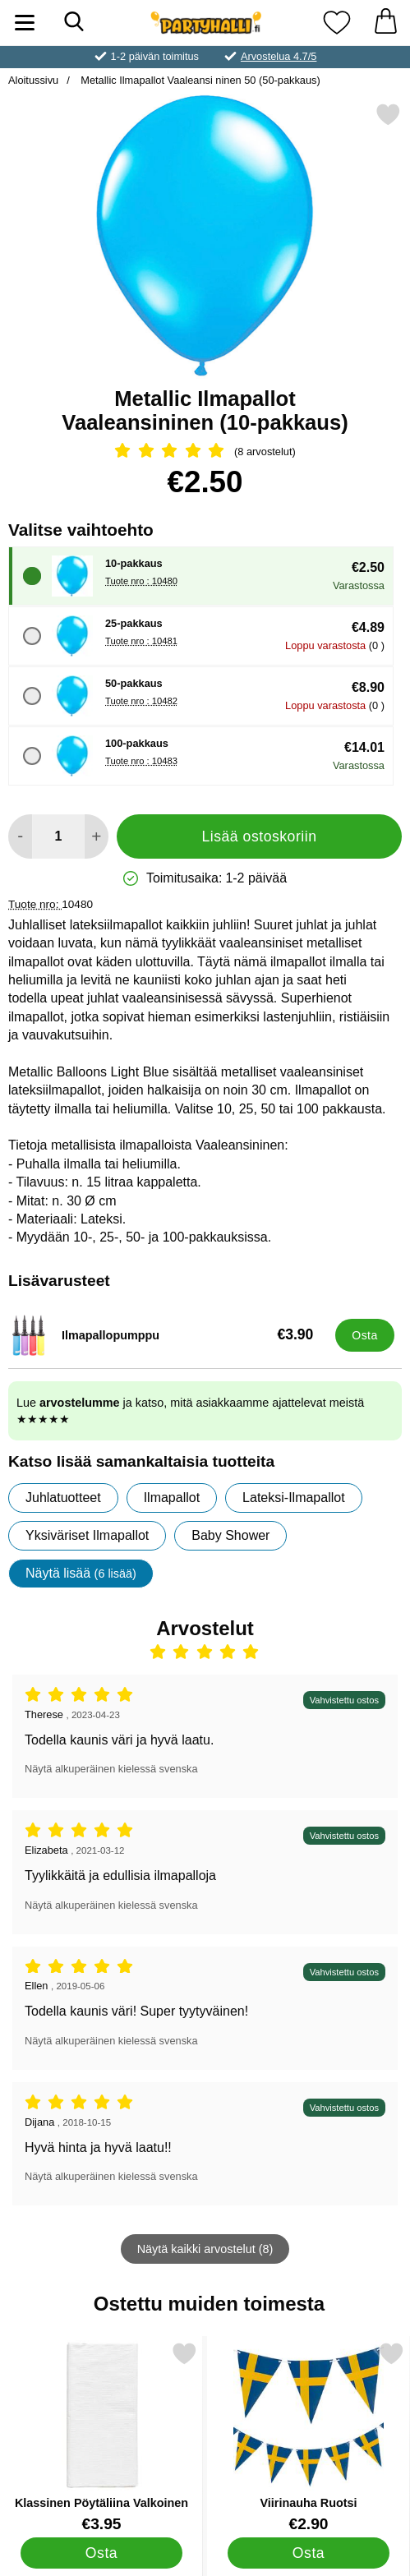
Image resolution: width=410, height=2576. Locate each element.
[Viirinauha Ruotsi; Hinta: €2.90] (308, 2436)
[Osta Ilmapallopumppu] (364, 1335)
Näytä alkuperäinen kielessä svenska (111, 1769)
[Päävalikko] (24, 22)
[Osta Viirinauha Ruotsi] (309, 2553)
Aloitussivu (33, 80)
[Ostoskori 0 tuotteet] (385, 22)
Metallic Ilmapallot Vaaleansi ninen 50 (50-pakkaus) (199, 80)
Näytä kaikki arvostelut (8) (205, 2249)
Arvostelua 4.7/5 (278, 56)
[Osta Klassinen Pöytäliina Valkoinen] (102, 2553)
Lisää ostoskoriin (258, 836)
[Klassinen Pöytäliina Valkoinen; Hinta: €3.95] (101, 2436)
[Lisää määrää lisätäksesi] (96, 836)
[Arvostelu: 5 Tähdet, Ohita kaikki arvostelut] (205, 452)
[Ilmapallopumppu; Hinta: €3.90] (168, 1335)
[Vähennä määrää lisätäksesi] (20, 836)
